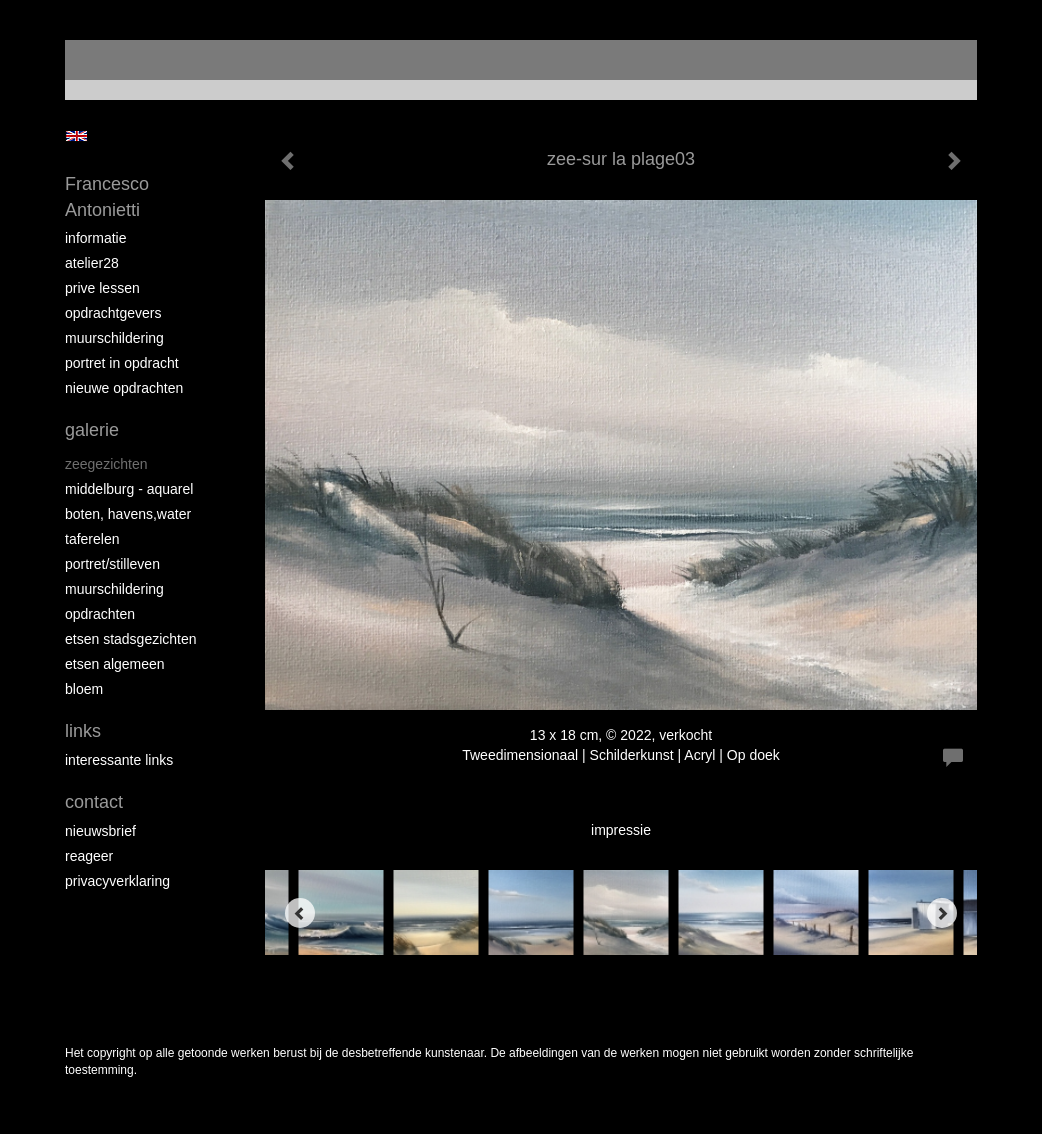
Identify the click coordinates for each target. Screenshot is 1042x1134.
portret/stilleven (112, 564)
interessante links (119, 760)
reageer (89, 856)
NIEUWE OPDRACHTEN (124, 388)
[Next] (942, 913)
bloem (84, 689)
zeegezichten (106, 464)
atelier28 (92, 263)
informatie (95, 238)
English (76, 136)
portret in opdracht (122, 363)
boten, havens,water (128, 514)
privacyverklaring (117, 881)
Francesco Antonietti (107, 197)
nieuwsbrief (100, 831)
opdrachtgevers (113, 313)
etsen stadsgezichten (131, 639)
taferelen (92, 539)
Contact (94, 802)
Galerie (92, 430)
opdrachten (100, 614)
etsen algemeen (115, 664)
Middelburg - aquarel (129, 489)
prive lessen (102, 288)
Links (83, 731)
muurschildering (114, 338)
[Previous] (300, 913)
